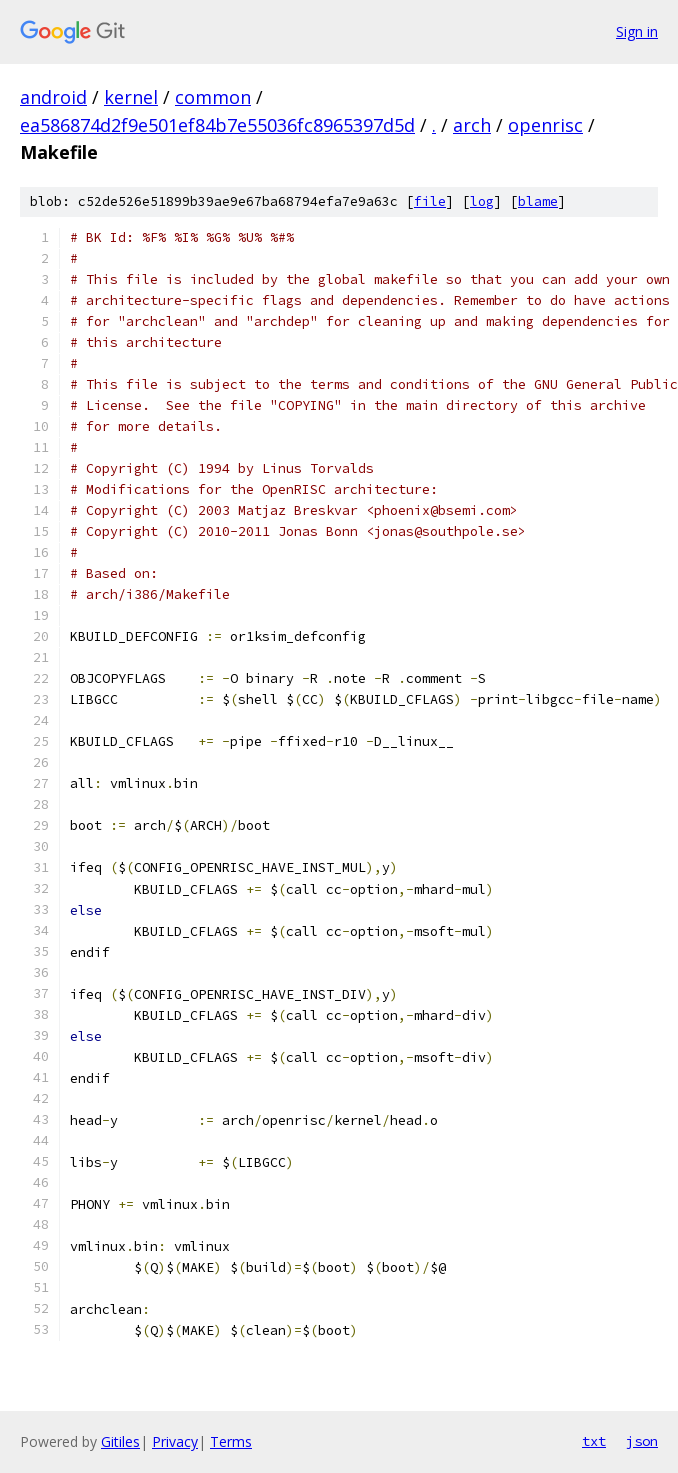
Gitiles (120, 1441)
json (642, 1441)
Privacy (175, 1441)
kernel (131, 97)
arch (472, 125)
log (482, 201)
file (430, 201)
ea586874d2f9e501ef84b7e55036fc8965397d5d (217, 125)
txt (594, 1441)
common (213, 97)
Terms (231, 1441)
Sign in (637, 31)
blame (538, 201)
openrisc (545, 125)
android (53, 97)
